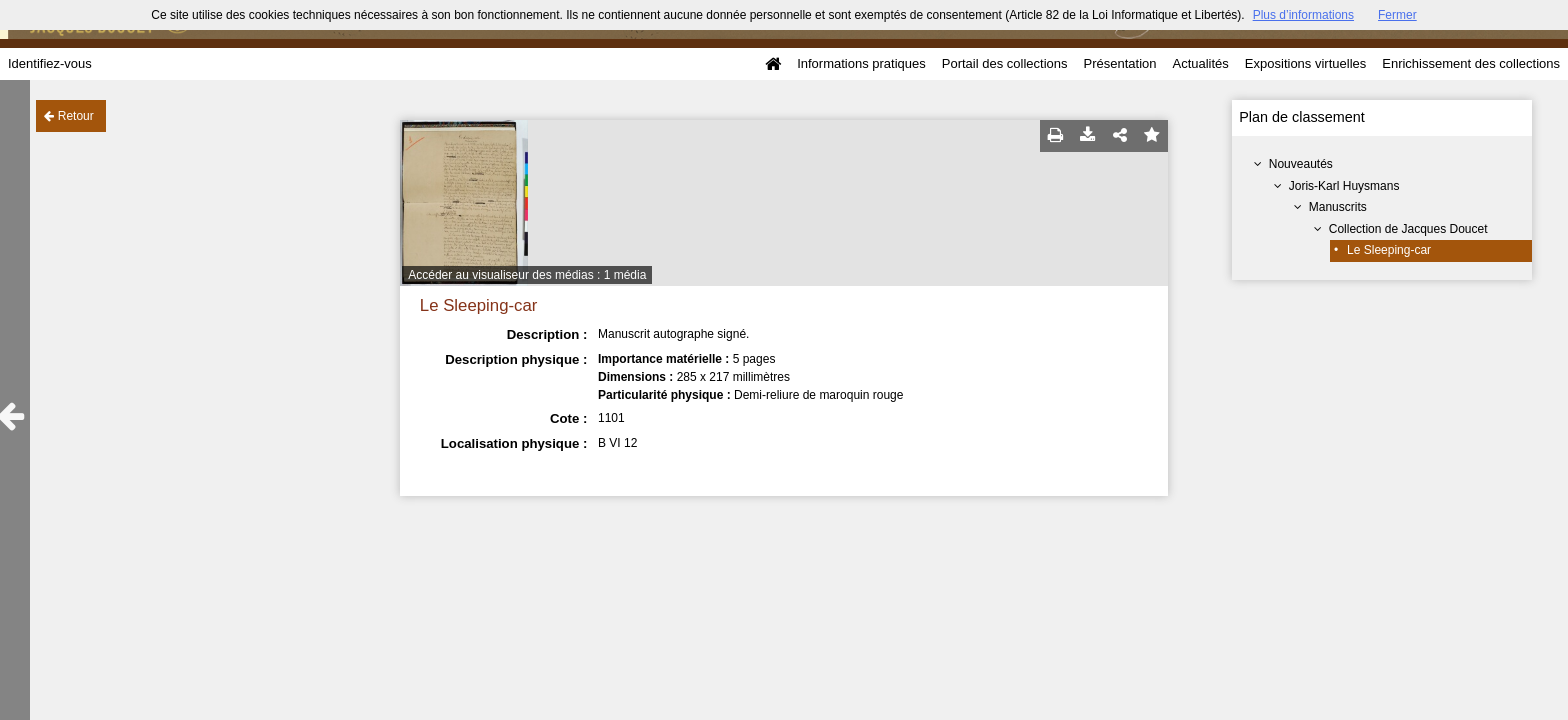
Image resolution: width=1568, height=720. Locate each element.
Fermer (1397, 15)
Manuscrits (1338, 207)
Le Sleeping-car (1389, 250)
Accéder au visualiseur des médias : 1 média (527, 275)
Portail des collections (1005, 63)
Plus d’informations (1303, 15)
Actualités (1200, 63)
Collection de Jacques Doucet (1408, 229)
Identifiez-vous (50, 63)
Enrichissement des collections (1471, 63)
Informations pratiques (861, 63)
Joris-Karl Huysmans (1344, 186)
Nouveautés (1301, 164)
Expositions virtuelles (1305, 63)
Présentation (1119, 63)
